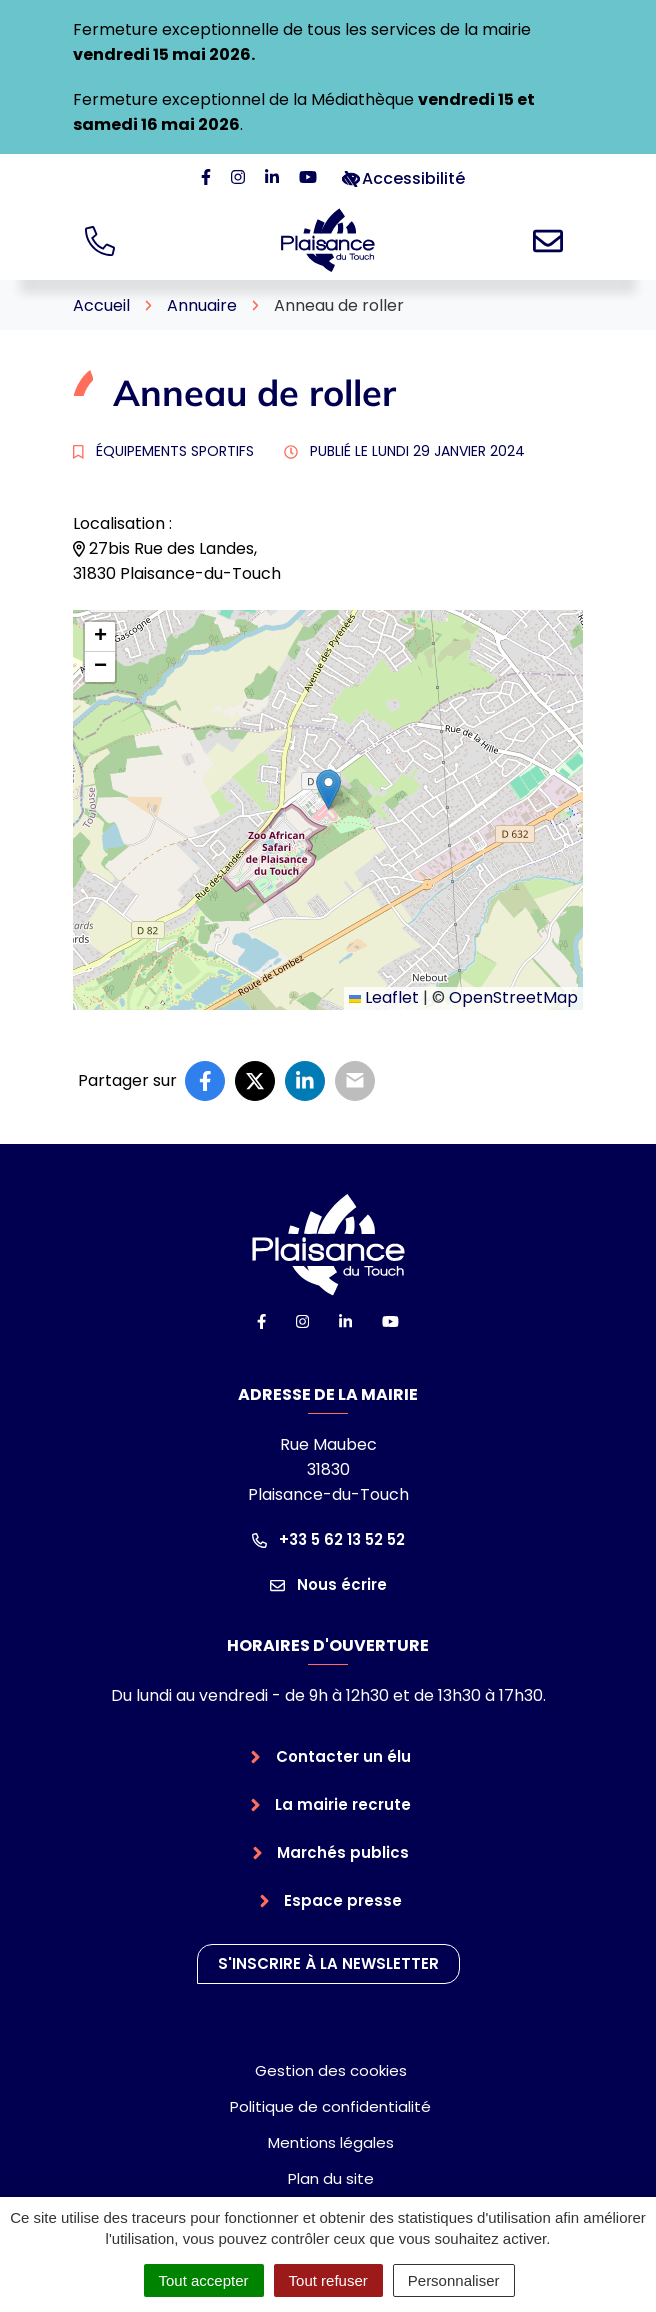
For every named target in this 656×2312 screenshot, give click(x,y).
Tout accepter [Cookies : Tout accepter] (204, 2280)
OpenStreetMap (513, 997)
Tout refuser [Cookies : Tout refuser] (328, 2280)
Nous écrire (328, 1584)
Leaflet (384, 997)
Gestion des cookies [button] (331, 2070)
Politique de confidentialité (330, 2106)
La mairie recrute (343, 1804)
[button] (328, 789)
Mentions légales (331, 2142)
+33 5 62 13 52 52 (328, 1539)
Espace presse (343, 1900)
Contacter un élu (343, 1756)
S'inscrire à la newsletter (328, 1963)
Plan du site (331, 2178)
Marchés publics (343, 1852)
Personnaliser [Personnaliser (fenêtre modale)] (454, 2280)
